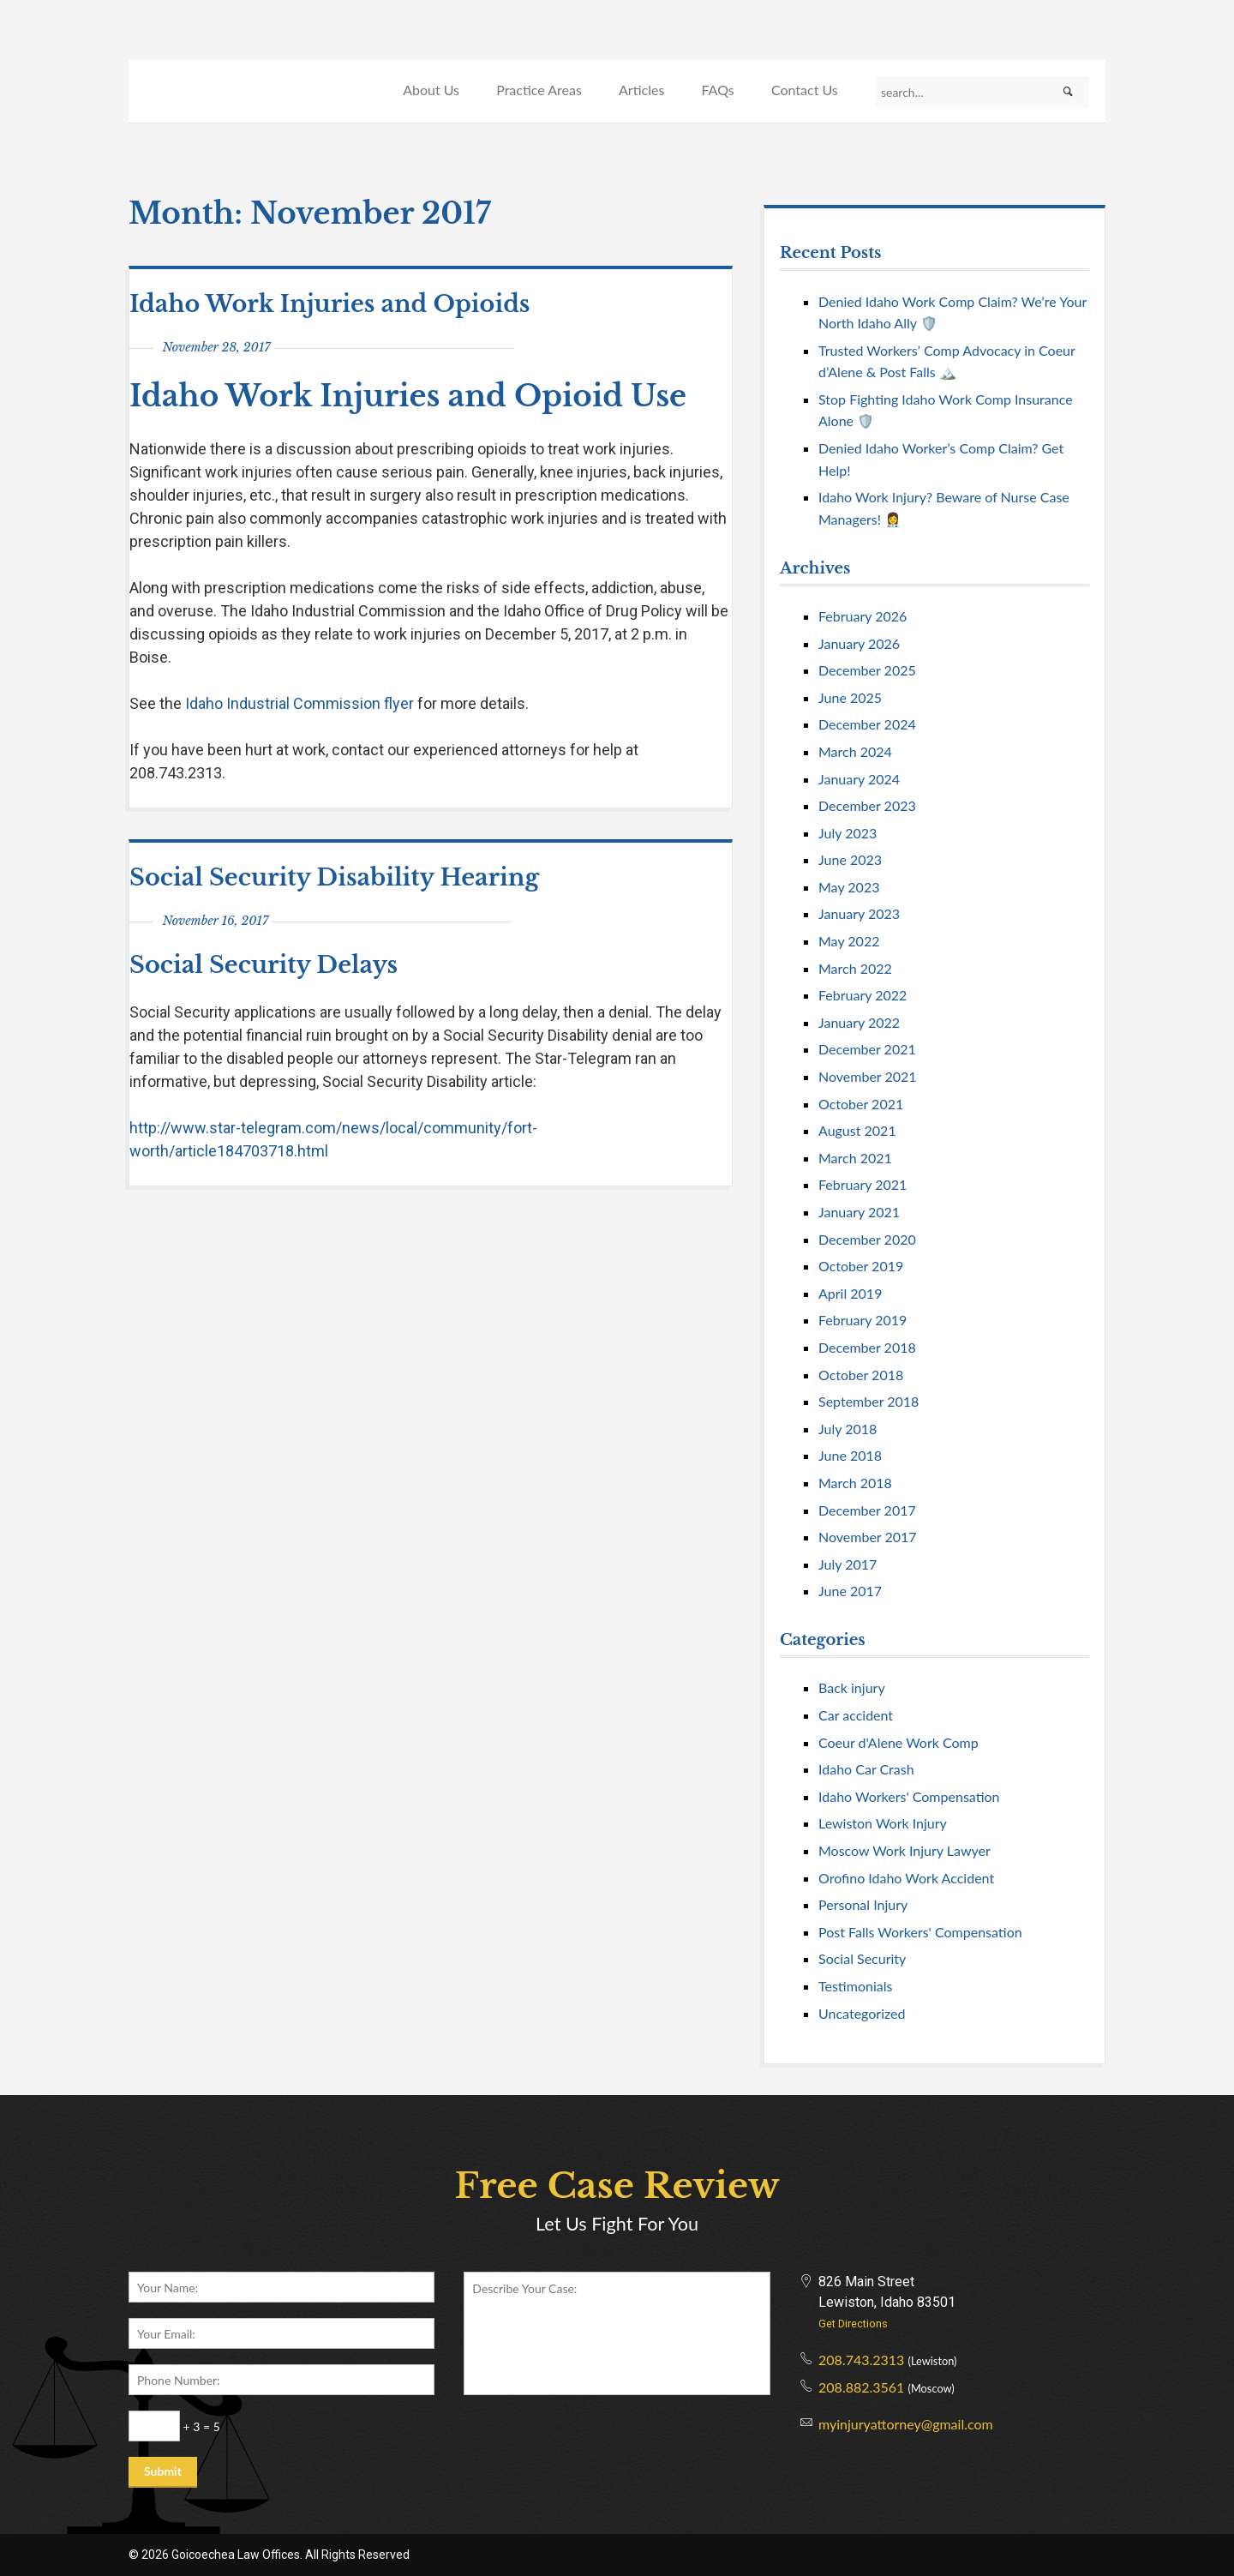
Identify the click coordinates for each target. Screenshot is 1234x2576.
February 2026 (862, 616)
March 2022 (855, 968)
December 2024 (867, 724)
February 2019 (862, 1320)
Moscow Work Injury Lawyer (904, 1850)
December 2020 (867, 1239)
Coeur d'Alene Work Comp (898, 1742)
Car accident (855, 1715)
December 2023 (867, 805)
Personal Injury (863, 1904)
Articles (641, 89)
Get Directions (853, 2323)
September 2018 (868, 1401)
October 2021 (860, 1104)
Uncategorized (862, 2013)
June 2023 (850, 859)
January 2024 (859, 779)
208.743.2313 (861, 2359)
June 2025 (850, 697)
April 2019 (850, 1293)
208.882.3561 (861, 2387)
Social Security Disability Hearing (334, 877)
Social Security (862, 1958)
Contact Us (804, 89)
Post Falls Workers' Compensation (920, 1932)
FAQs (717, 89)
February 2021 (862, 1184)
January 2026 (859, 643)
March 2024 (855, 751)
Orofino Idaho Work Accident (906, 1878)
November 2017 (867, 1536)
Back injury (851, 1687)
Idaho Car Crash (866, 1769)
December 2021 (867, 1049)
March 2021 (855, 1158)
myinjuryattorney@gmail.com (905, 2424)
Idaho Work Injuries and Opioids (329, 304)
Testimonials (855, 1986)
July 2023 (847, 833)
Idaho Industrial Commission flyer (299, 703)
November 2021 (867, 1076)
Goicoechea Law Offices (246, 71)
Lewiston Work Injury (882, 1823)
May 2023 (848, 887)
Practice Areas (539, 89)
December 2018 (867, 1347)
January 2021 (859, 1212)
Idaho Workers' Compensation (909, 1796)
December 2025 (867, 670)
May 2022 (848, 941)
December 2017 (867, 1510)
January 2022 (859, 1022)
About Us (431, 89)
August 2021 (857, 1130)
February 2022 (862, 995)
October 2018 (860, 1374)
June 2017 (850, 1590)
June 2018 (850, 1455)
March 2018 (855, 1482)
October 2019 (860, 1266)
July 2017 (847, 1564)
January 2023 (859, 913)
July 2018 (847, 1428)
